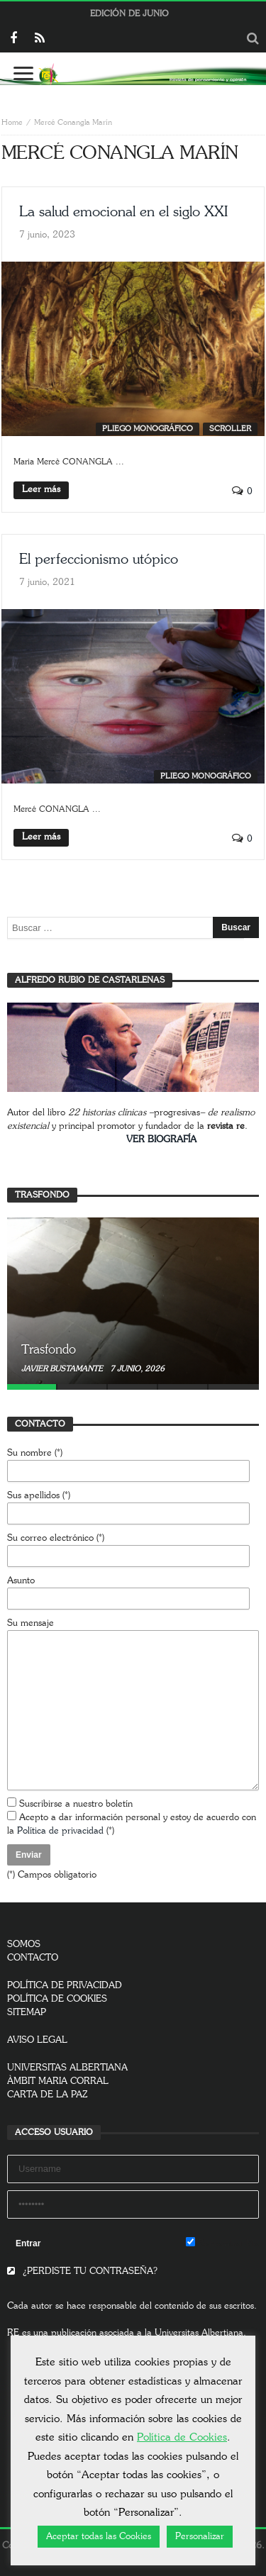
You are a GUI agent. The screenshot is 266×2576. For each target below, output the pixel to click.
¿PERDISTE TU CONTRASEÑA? (82, 2271)
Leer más (41, 489)
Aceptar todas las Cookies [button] (98, 2536)
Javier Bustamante (63, 1369)
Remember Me (222, 2242)
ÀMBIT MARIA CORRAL (58, 2081)
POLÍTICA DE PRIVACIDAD (64, 1985)
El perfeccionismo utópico (98, 559)
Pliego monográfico (147, 429)
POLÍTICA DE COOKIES (57, 1999)
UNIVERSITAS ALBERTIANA (67, 2068)
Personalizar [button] (199, 2536)
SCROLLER (230, 429)
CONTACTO (32, 1958)
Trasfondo (48, 1350)
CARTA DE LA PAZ (47, 2095)
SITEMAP (26, 2012)
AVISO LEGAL (37, 2040)
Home (12, 122)
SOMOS (23, 1944)
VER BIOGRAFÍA (161, 1139)
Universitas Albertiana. (200, 2333)
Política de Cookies (182, 2437)
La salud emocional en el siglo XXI (123, 212)
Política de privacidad (60, 1831)
